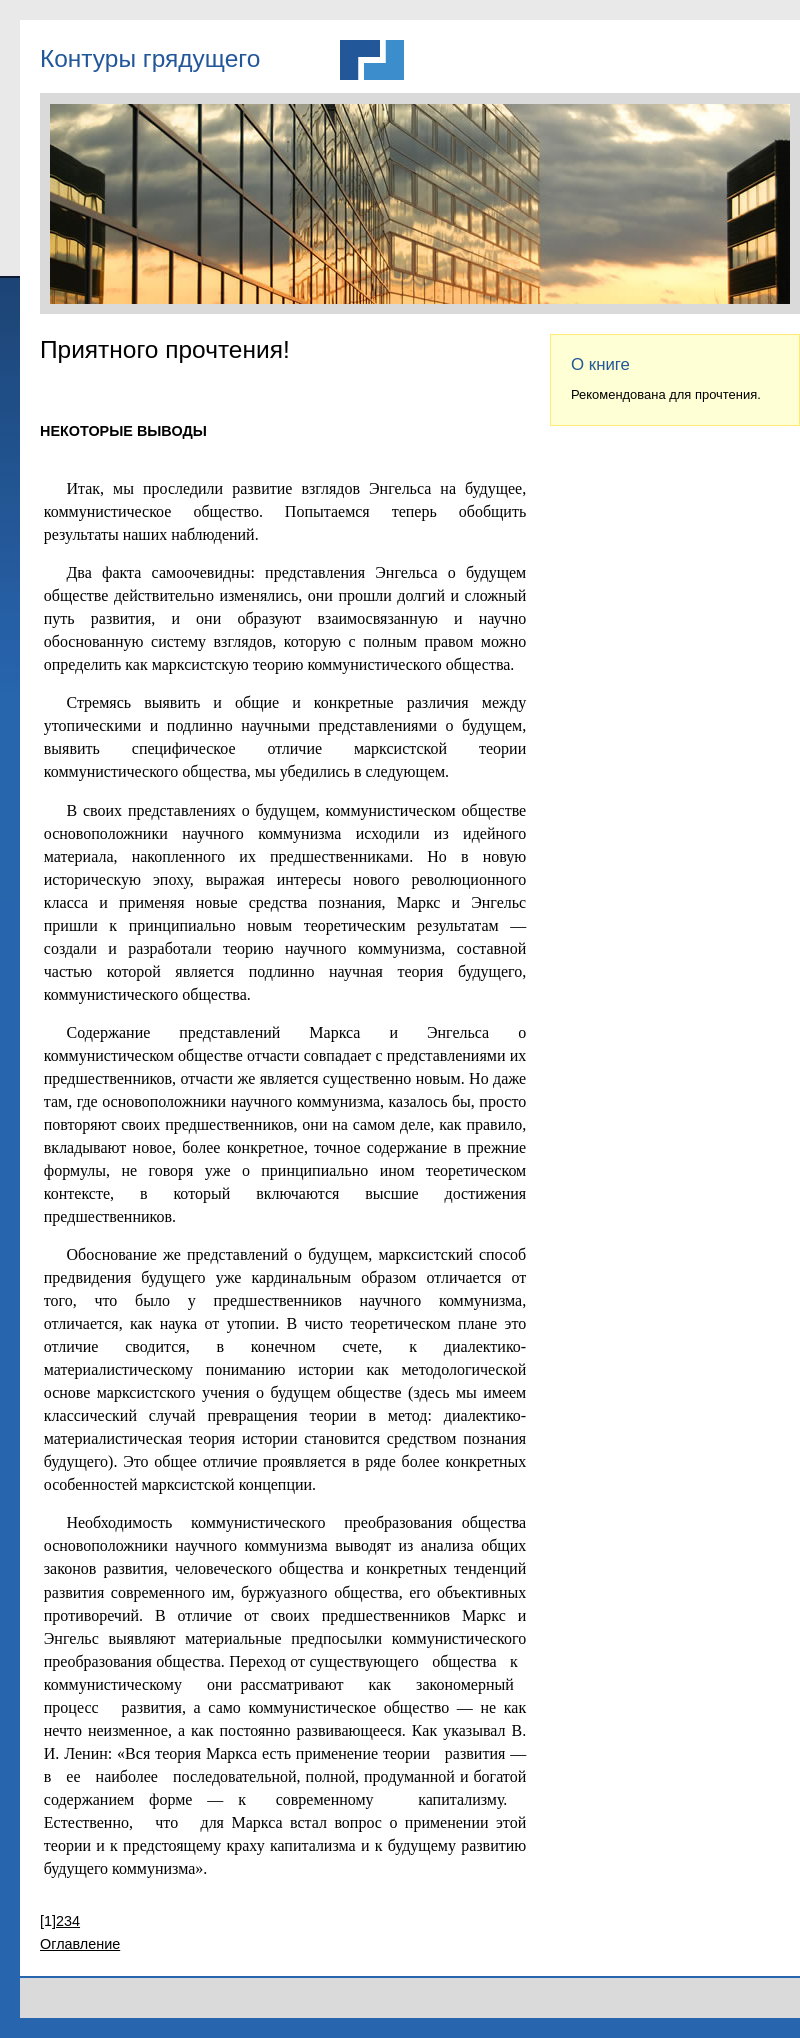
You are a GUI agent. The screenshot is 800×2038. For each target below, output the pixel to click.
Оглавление (80, 1944)
